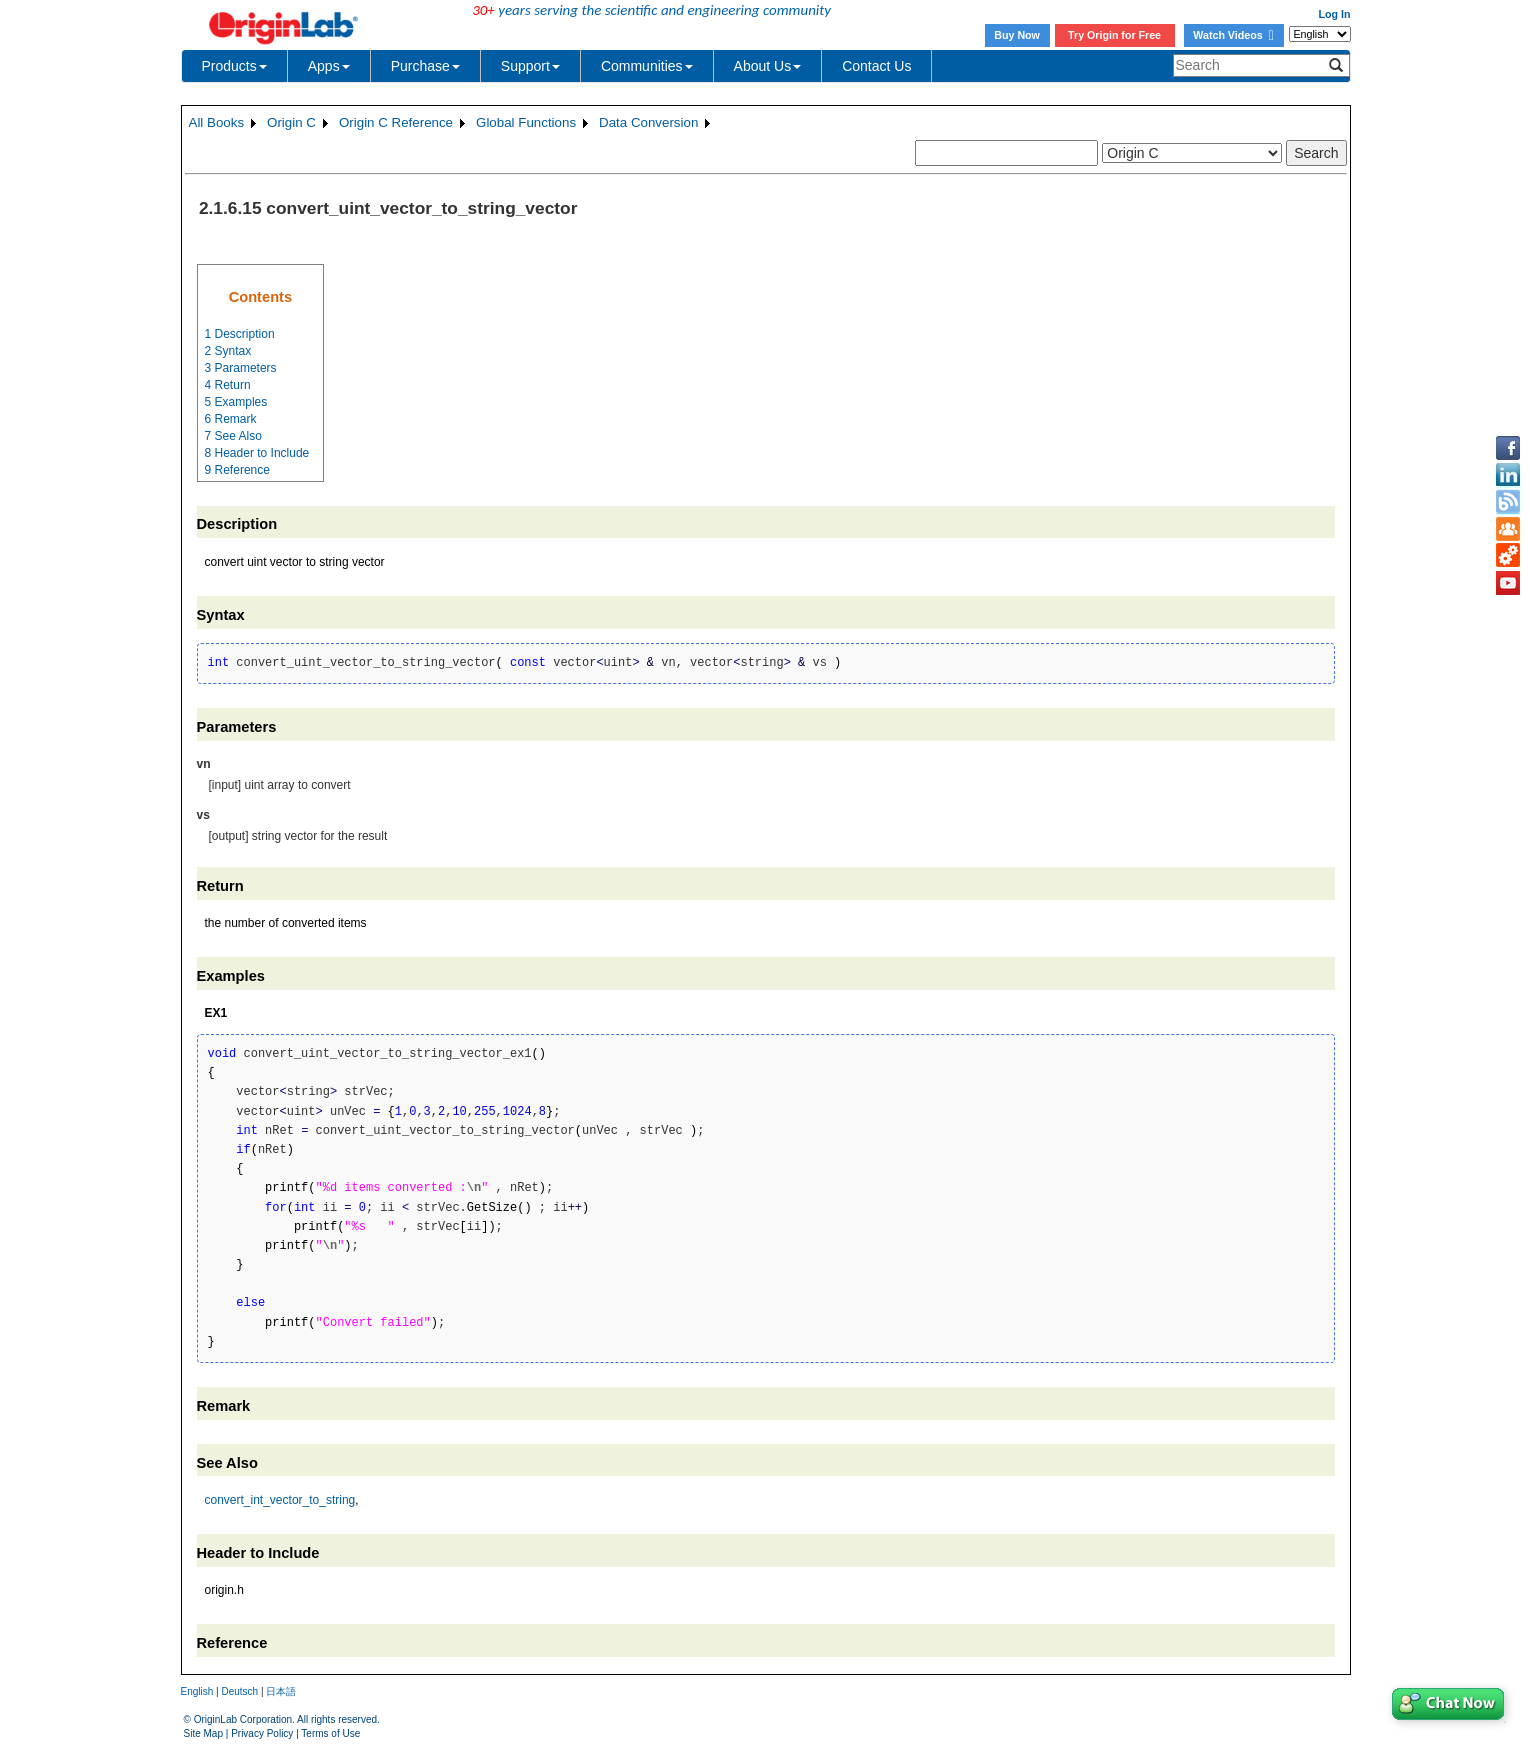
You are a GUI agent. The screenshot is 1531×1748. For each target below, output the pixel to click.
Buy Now (1017, 35)
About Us (768, 66)
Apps (329, 66)
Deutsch (239, 1691)
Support (530, 66)
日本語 (281, 1691)
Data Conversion (648, 122)
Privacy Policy (262, 1733)
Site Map (203, 1733)
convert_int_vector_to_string (280, 1500)
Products (234, 66)
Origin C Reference (396, 122)
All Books (217, 122)
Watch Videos (1233, 35)
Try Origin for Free (1114, 35)
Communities (647, 66)
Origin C (291, 122)
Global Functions (526, 122)
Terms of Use (330, 1733)
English (197, 1691)
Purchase (425, 66)
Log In (1335, 14)
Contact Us (876, 66)
